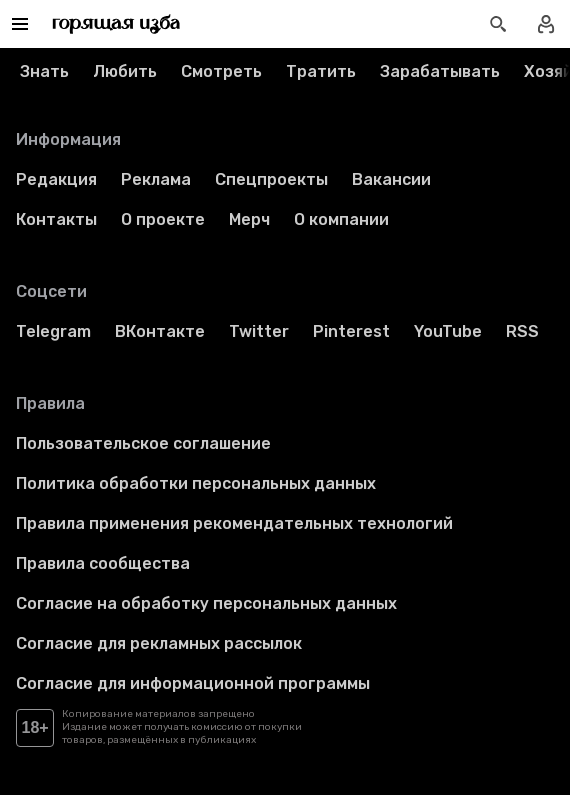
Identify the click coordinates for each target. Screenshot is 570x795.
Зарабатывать (440, 71)
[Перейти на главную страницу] (116, 24)
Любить (125, 71)
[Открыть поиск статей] (498, 24)
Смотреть (221, 71)
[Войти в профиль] (546, 24)
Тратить (321, 71)
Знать (44, 71)
